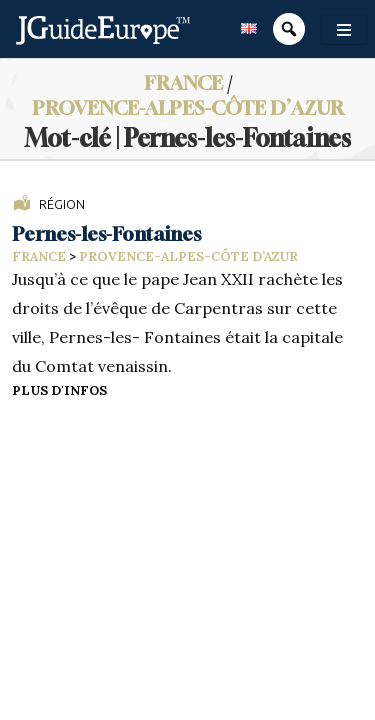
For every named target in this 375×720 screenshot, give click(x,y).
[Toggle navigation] (344, 30)
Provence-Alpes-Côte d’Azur (188, 107)
